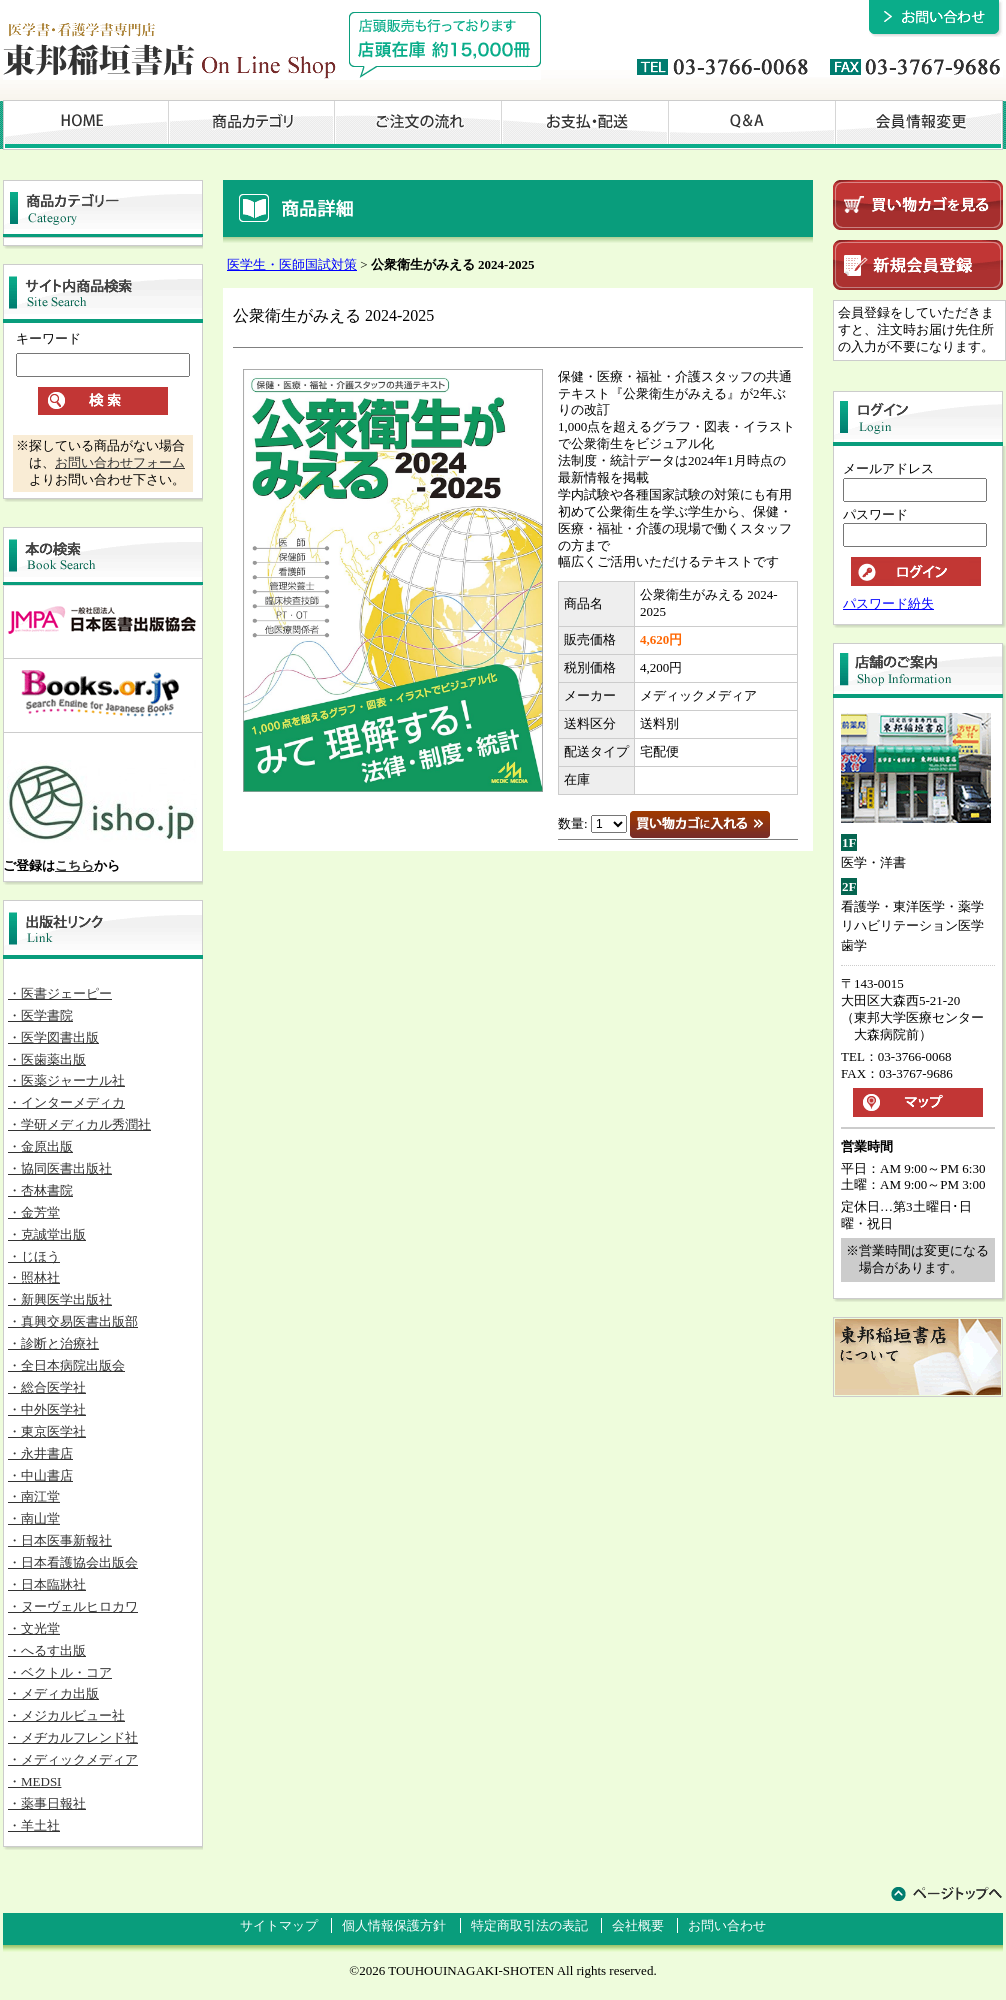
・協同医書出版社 (60, 1168)
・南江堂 (34, 1496)
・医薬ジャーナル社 (66, 1080)
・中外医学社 (47, 1409)
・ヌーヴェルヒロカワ (73, 1606)
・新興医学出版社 (60, 1299)
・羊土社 (34, 1825)
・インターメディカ (66, 1102)
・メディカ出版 (53, 1693)
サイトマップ (279, 1925)
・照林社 (34, 1277)
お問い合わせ (727, 1925)
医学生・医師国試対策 (292, 264)
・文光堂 (34, 1628)
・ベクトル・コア (60, 1672)
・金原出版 (40, 1146)
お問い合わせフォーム (120, 462)
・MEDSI (34, 1781)
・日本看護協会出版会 (73, 1562)
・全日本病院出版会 (66, 1365)
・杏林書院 (40, 1190)
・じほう (34, 1256)
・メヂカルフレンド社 (73, 1737)
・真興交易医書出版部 (73, 1321)
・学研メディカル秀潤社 (79, 1124)
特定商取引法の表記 (529, 1925)
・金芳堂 (34, 1212)
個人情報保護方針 (394, 1925)
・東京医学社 (47, 1431)
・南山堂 (34, 1518)
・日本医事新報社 (60, 1540)
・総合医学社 (47, 1387)
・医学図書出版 (53, 1037)
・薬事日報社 (47, 1803)
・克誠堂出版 (47, 1234)
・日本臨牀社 (47, 1584)
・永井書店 (40, 1453)
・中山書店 (40, 1475)
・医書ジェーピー (60, 993)
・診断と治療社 (53, 1343)
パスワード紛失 (888, 603)
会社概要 (638, 1925)
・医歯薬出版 (47, 1059)
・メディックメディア (73, 1759)
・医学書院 (40, 1015)
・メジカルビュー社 (66, 1715)
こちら (74, 865)
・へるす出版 (47, 1650)
